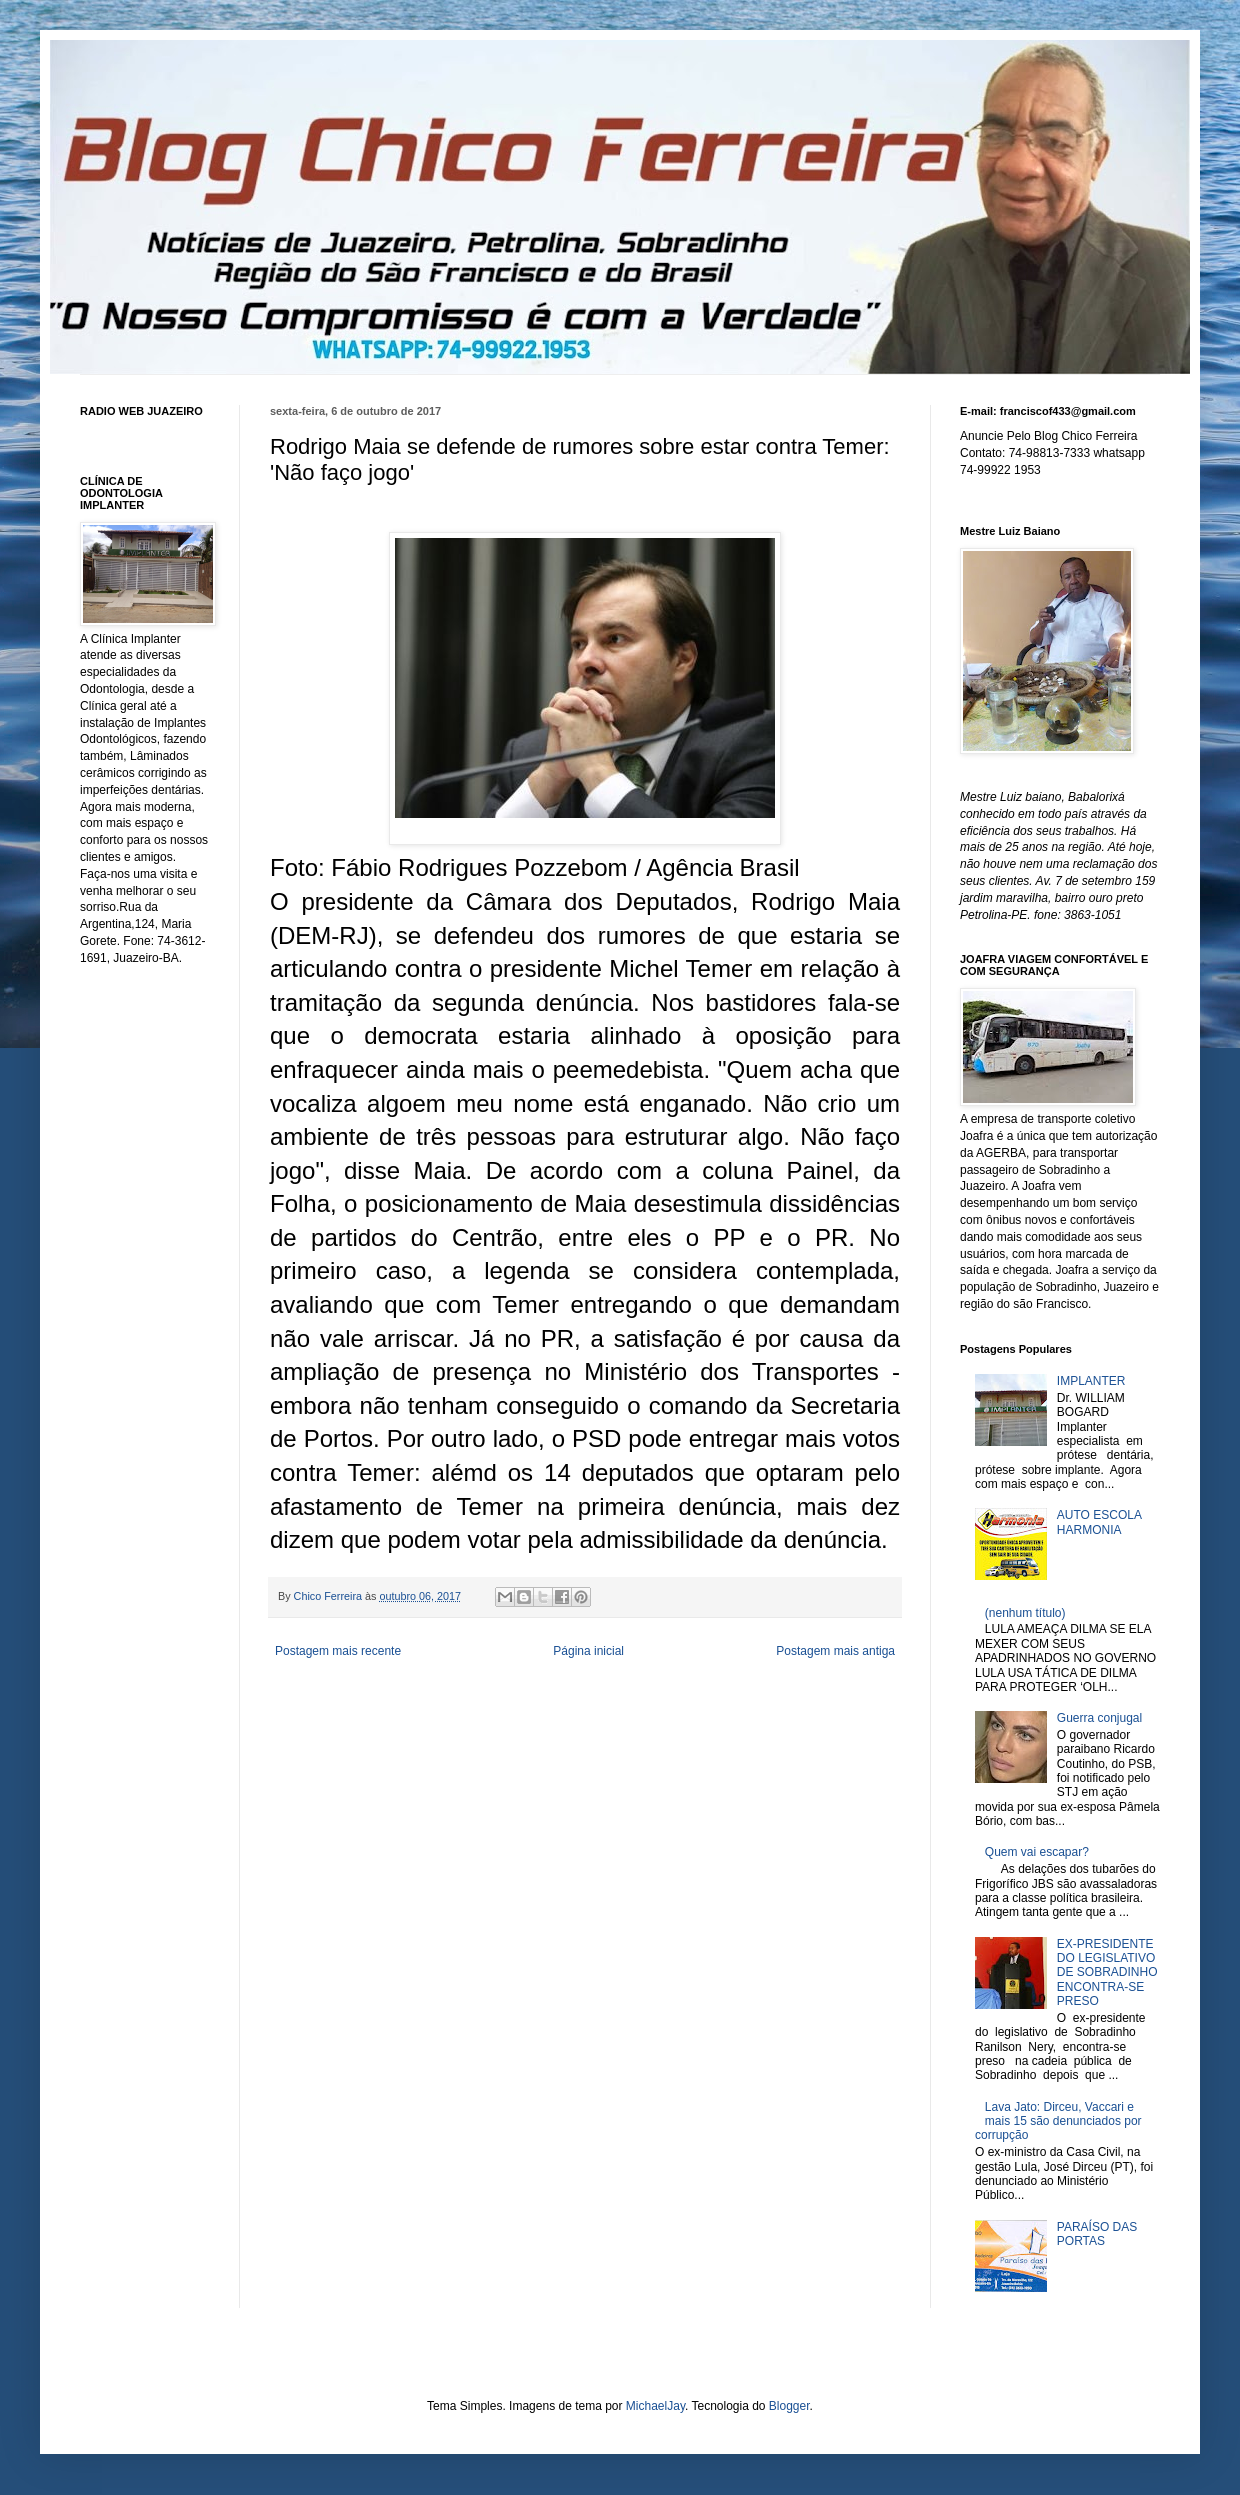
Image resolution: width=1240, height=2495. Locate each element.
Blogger (789, 2406)
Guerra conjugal (1099, 1718)
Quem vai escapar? (1037, 1852)
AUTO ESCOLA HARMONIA (1099, 1522)
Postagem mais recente (338, 1651)
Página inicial (588, 1651)
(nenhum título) (1025, 1613)
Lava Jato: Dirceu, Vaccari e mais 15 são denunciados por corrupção (1058, 2121)
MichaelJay (655, 2406)
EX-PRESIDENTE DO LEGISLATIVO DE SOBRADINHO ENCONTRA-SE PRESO (1107, 1973)
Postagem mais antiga (835, 1651)
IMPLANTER (1091, 1381)
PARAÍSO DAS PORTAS (1097, 2234)
